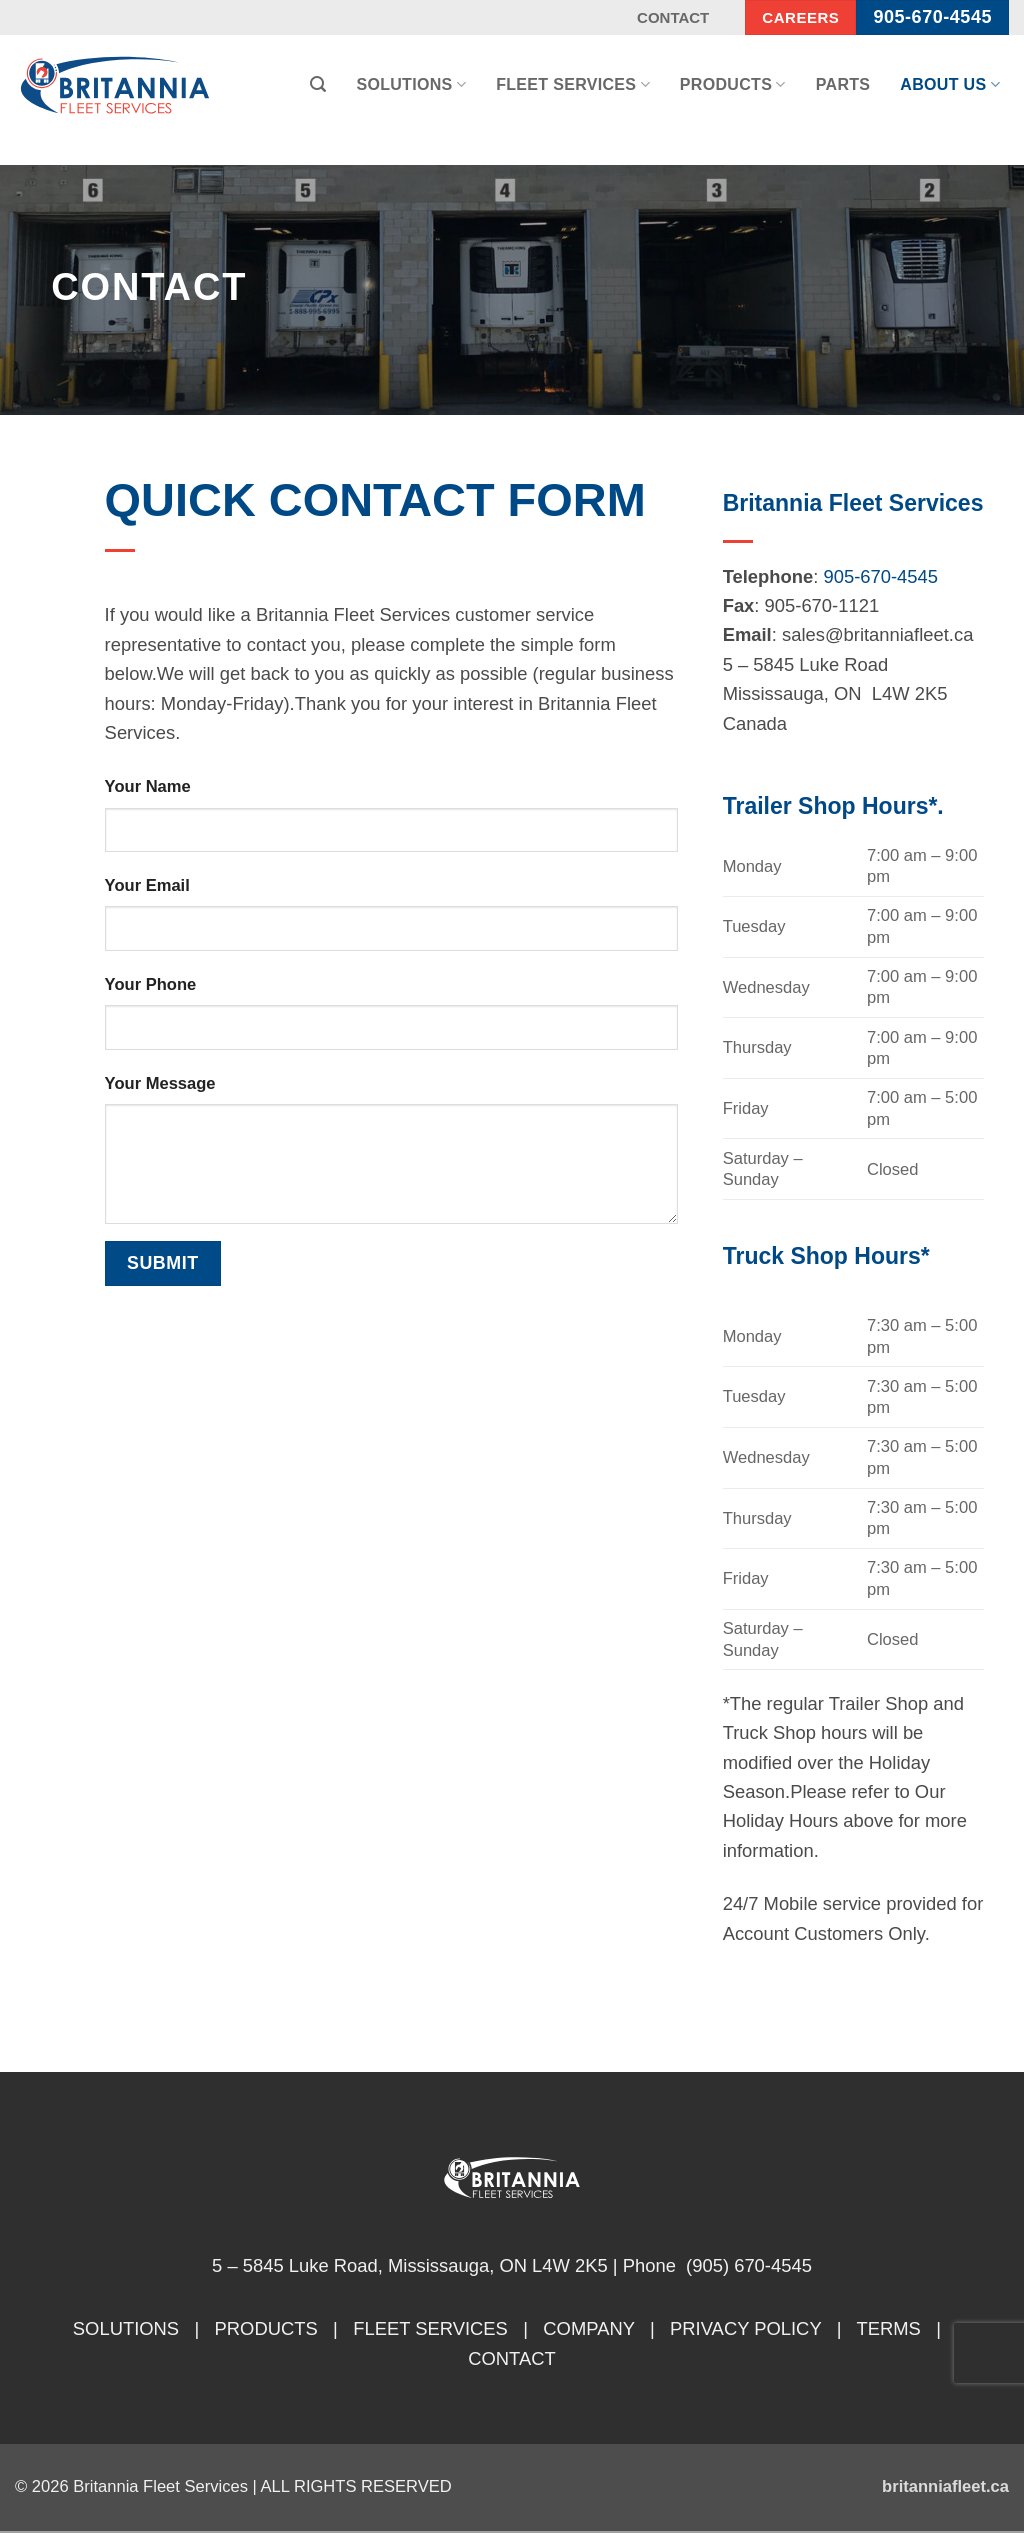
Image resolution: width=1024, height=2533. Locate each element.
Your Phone (151, 984)
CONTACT (512, 2358)
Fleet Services (573, 84)
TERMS (888, 2328)
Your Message (160, 1083)
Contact (673, 17)
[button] (318, 84)
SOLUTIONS (126, 2328)
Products (733, 84)
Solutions (411, 84)
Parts (843, 84)
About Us (950, 84)
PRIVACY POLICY (745, 2328)
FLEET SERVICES (430, 2328)
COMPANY (588, 2328)
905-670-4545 (881, 576)
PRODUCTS (266, 2328)
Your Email (147, 885)
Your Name (148, 786)
